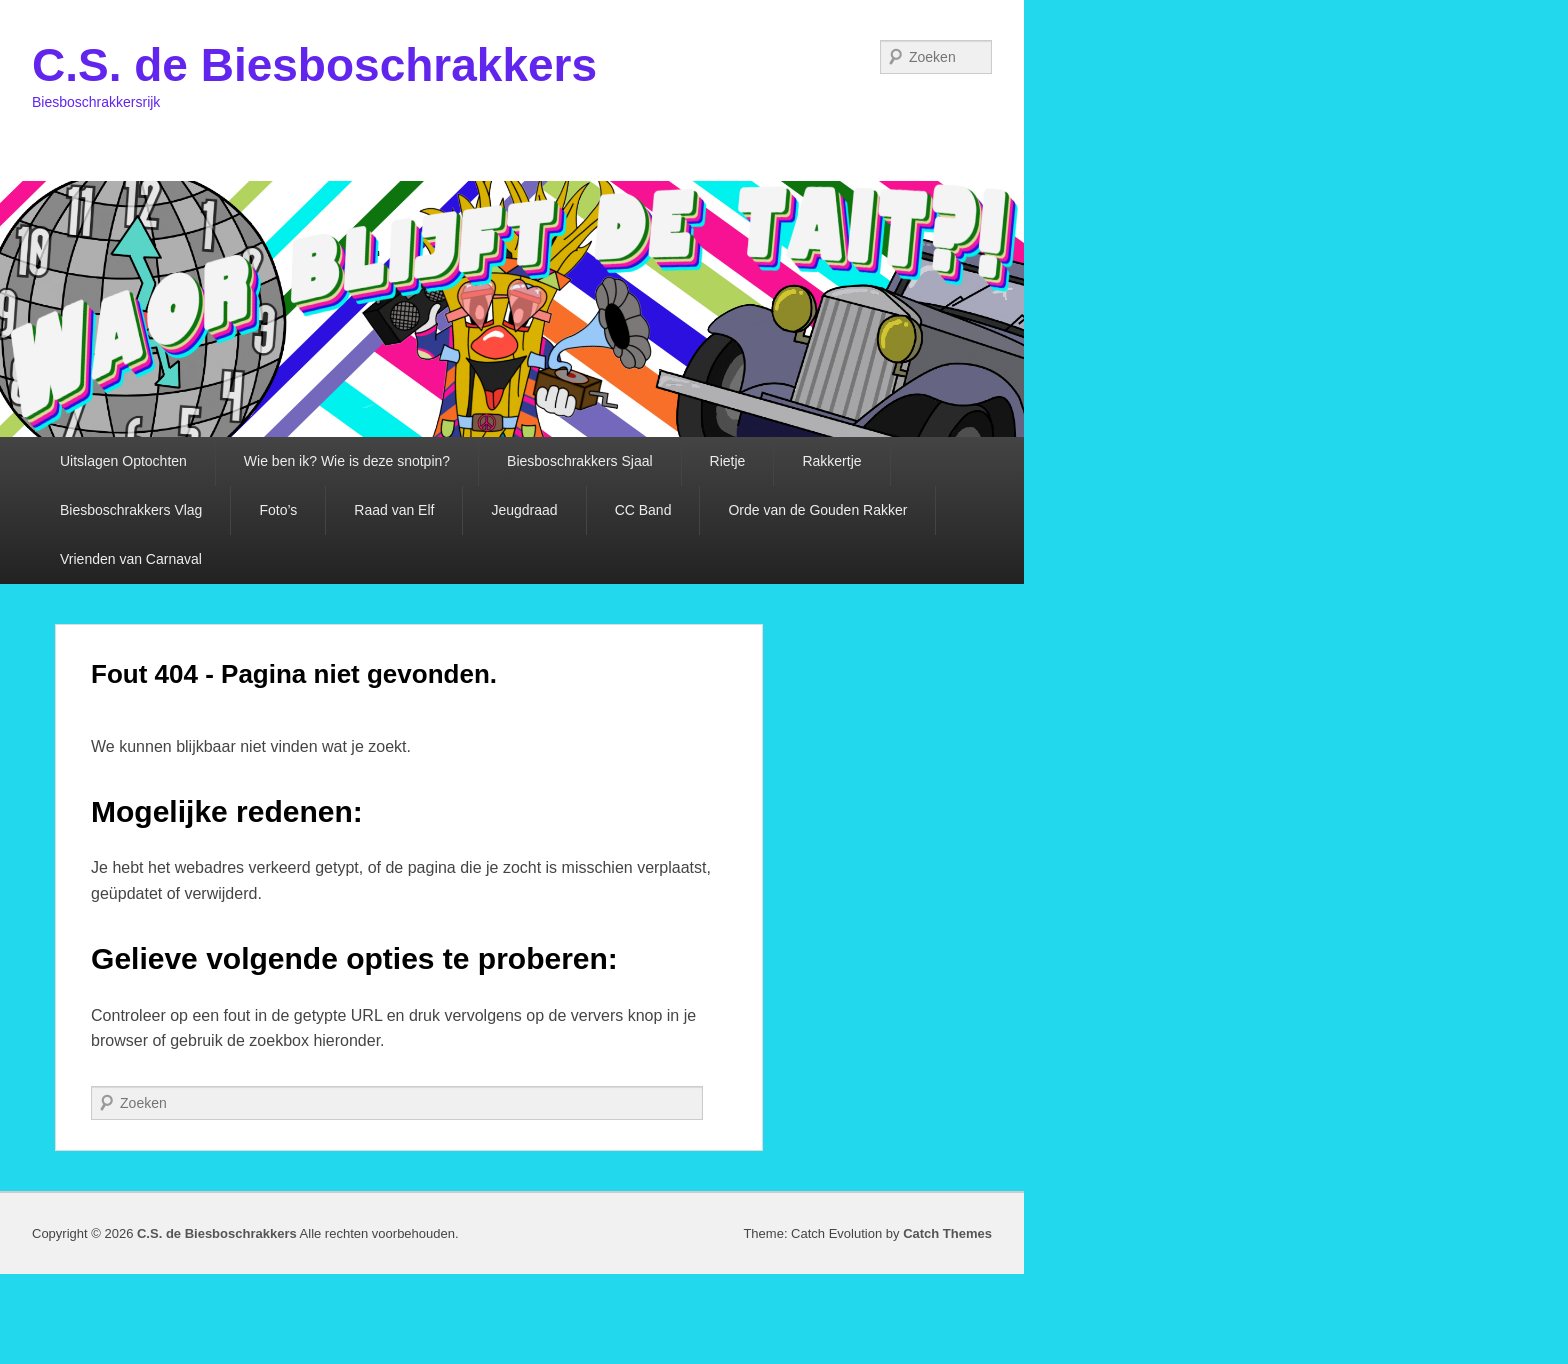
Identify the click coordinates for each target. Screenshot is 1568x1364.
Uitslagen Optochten (123, 461)
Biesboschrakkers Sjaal (580, 461)
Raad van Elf (394, 510)
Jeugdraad (524, 510)
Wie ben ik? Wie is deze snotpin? (347, 461)
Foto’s (278, 510)
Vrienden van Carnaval (131, 559)
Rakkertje (831, 461)
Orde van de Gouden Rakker (817, 510)
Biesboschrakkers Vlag (131, 510)
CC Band (643, 510)
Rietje (728, 461)
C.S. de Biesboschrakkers (314, 65)
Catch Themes (947, 1233)
